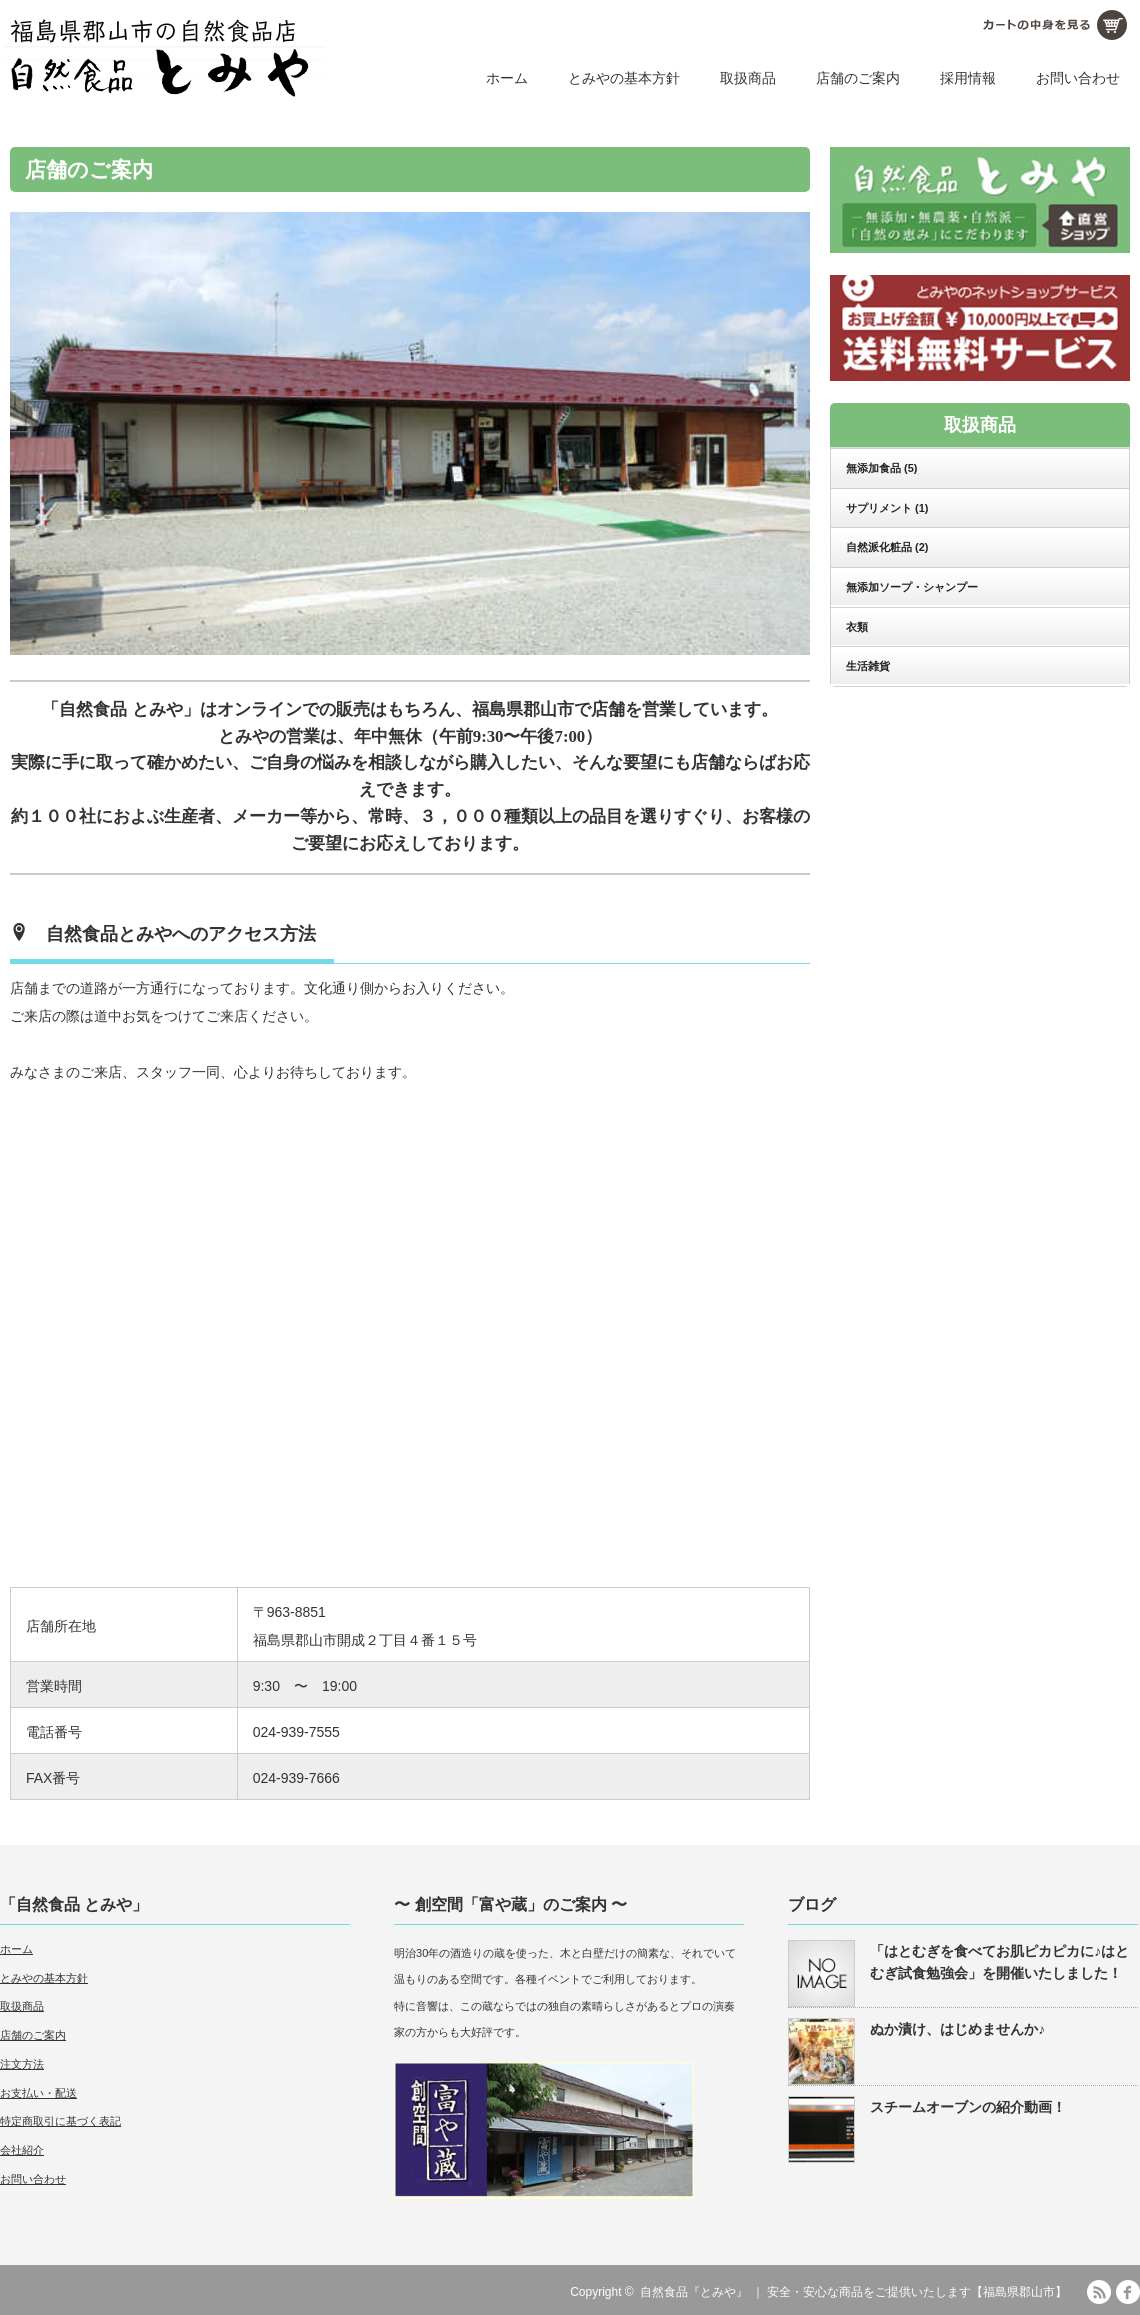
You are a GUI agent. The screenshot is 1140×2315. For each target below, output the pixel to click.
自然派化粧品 (887, 547)
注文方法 (22, 2064)
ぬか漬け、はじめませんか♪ (957, 2029)
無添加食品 (882, 468)
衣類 (857, 627)
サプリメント (887, 508)
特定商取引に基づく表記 (60, 2121)
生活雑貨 (868, 666)
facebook (1128, 2292)
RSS (1099, 2292)
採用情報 (968, 78)
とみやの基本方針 (624, 78)
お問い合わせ (1078, 78)
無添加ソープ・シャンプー (912, 587)
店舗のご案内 (858, 78)
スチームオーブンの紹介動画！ (968, 2107)
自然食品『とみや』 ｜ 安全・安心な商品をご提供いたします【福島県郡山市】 (853, 2292)
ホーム (507, 78)
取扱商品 (748, 78)
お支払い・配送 (38, 2093)
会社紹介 (22, 2150)
